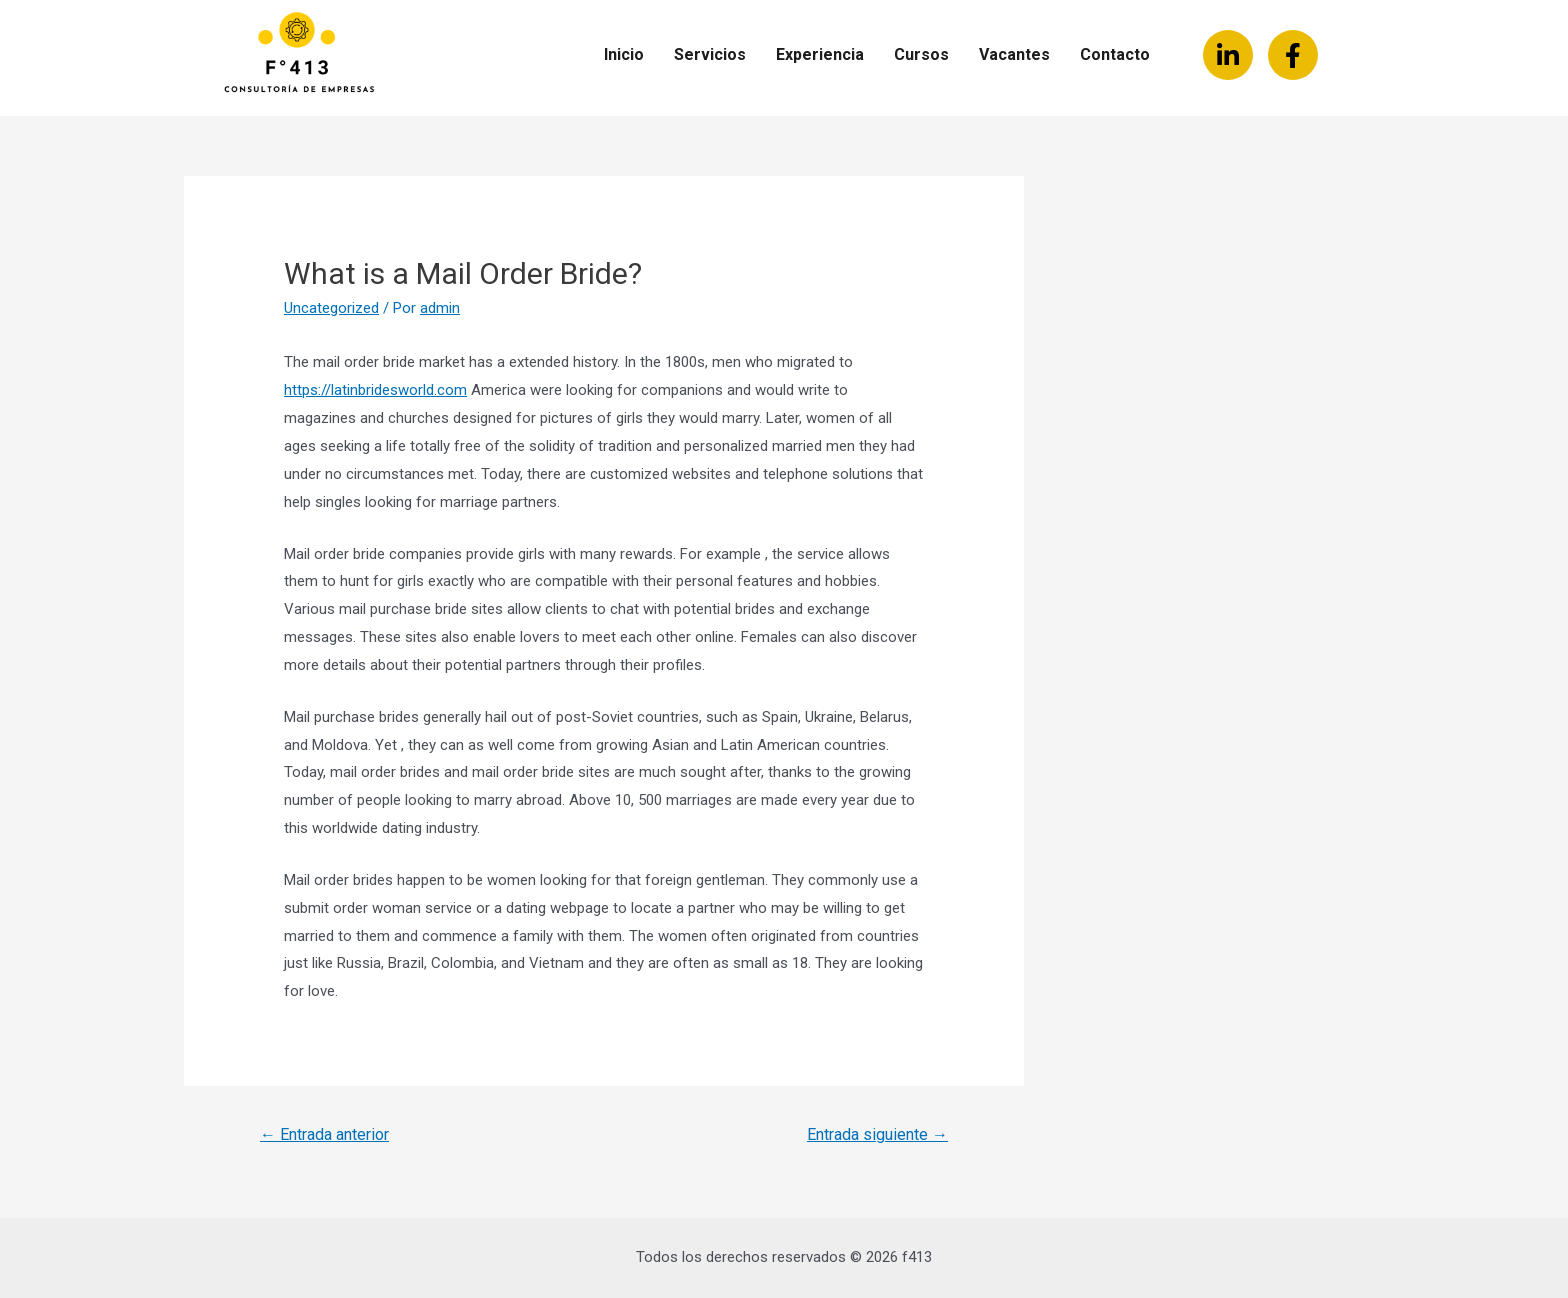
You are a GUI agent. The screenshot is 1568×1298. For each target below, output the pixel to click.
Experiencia (820, 54)
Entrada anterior (324, 1134)
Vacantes (1014, 54)
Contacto (1115, 54)
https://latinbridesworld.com (375, 390)
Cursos (921, 54)
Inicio (624, 54)
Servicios (710, 54)
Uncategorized (331, 308)
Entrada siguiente (877, 1134)
